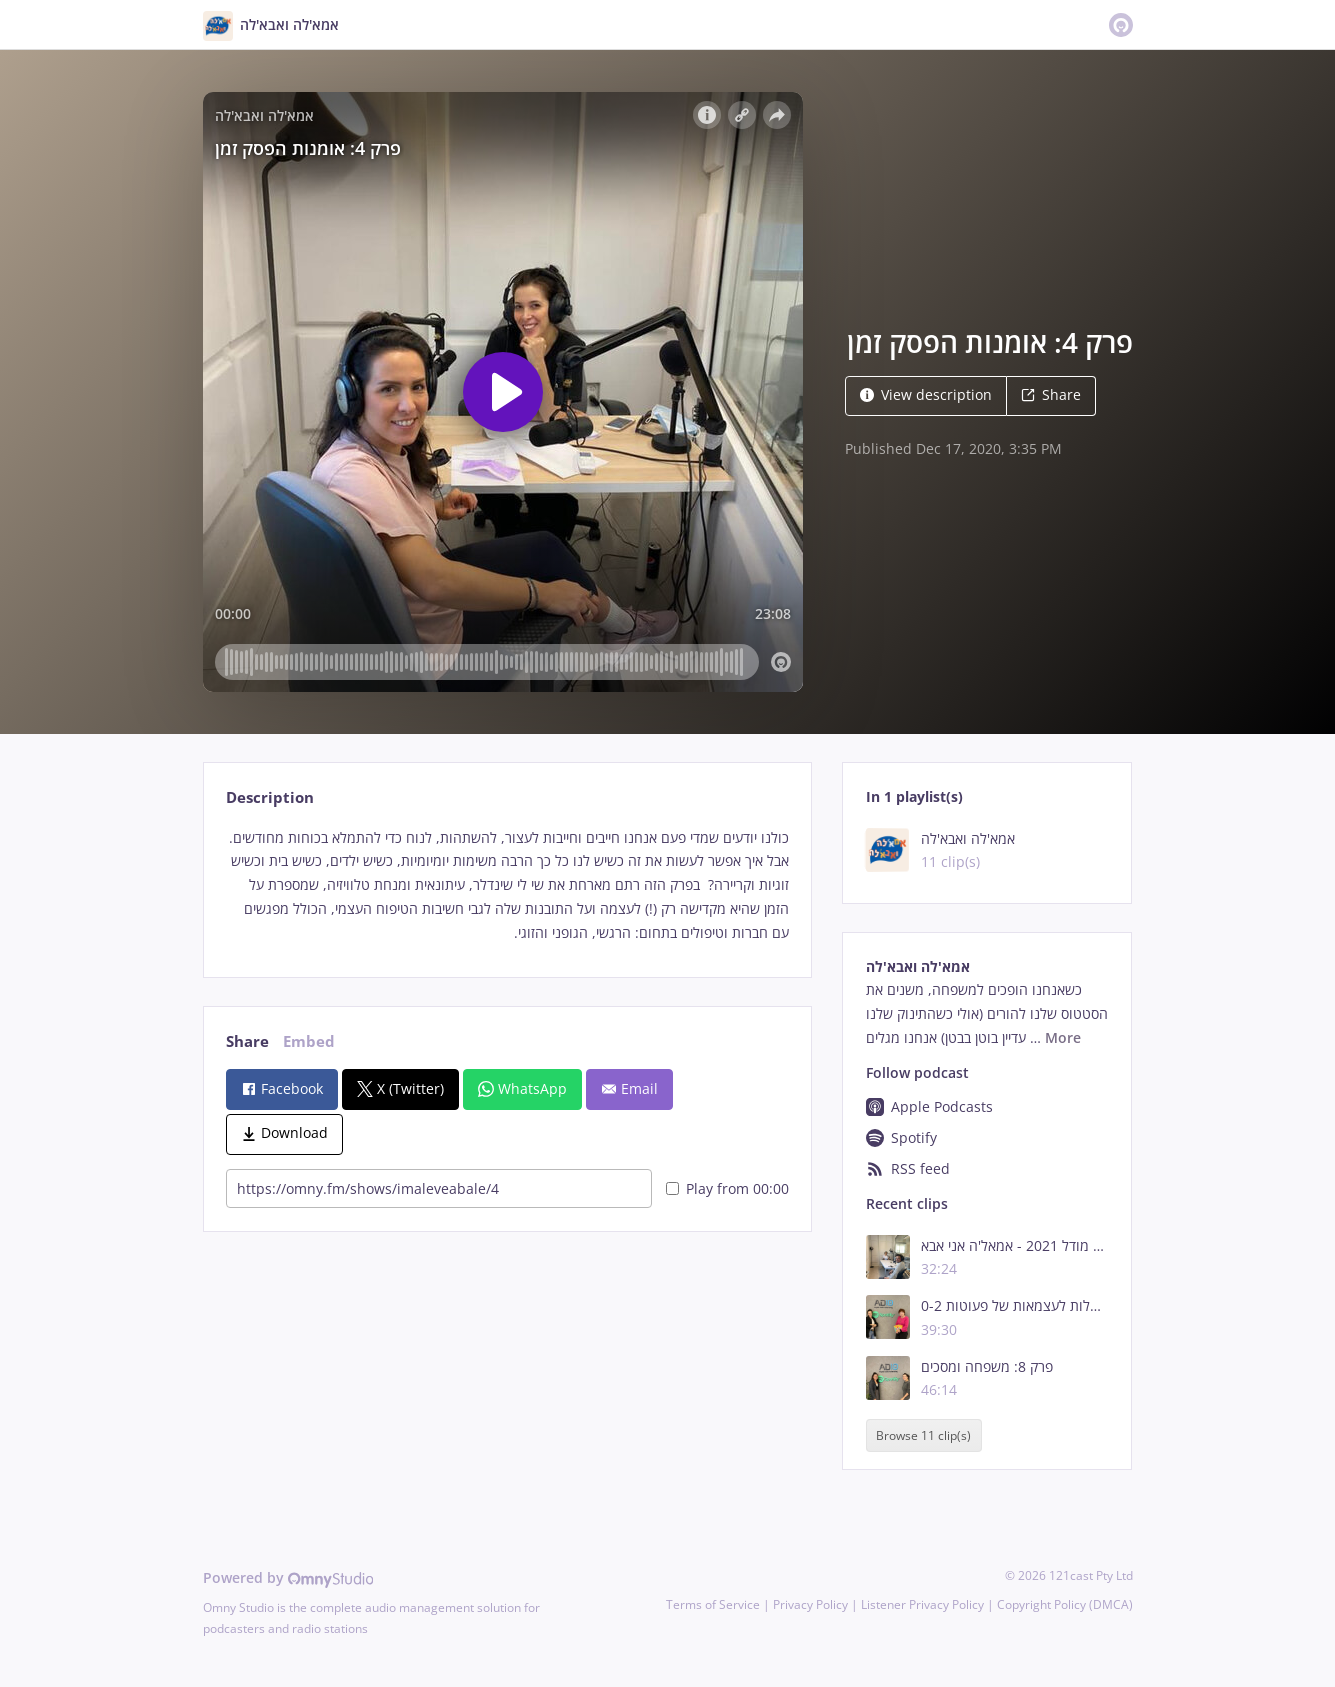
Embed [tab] (309, 1041)
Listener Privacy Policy (922, 1604)
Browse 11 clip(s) (923, 1435)
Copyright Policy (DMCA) (1065, 1604)
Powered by (288, 1577)
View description (926, 394)
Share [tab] (247, 1041)
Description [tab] (270, 797)
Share (1051, 394)
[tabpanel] (507, 885)
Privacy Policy (810, 1604)
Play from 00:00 (727, 1188)
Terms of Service (713, 1604)
